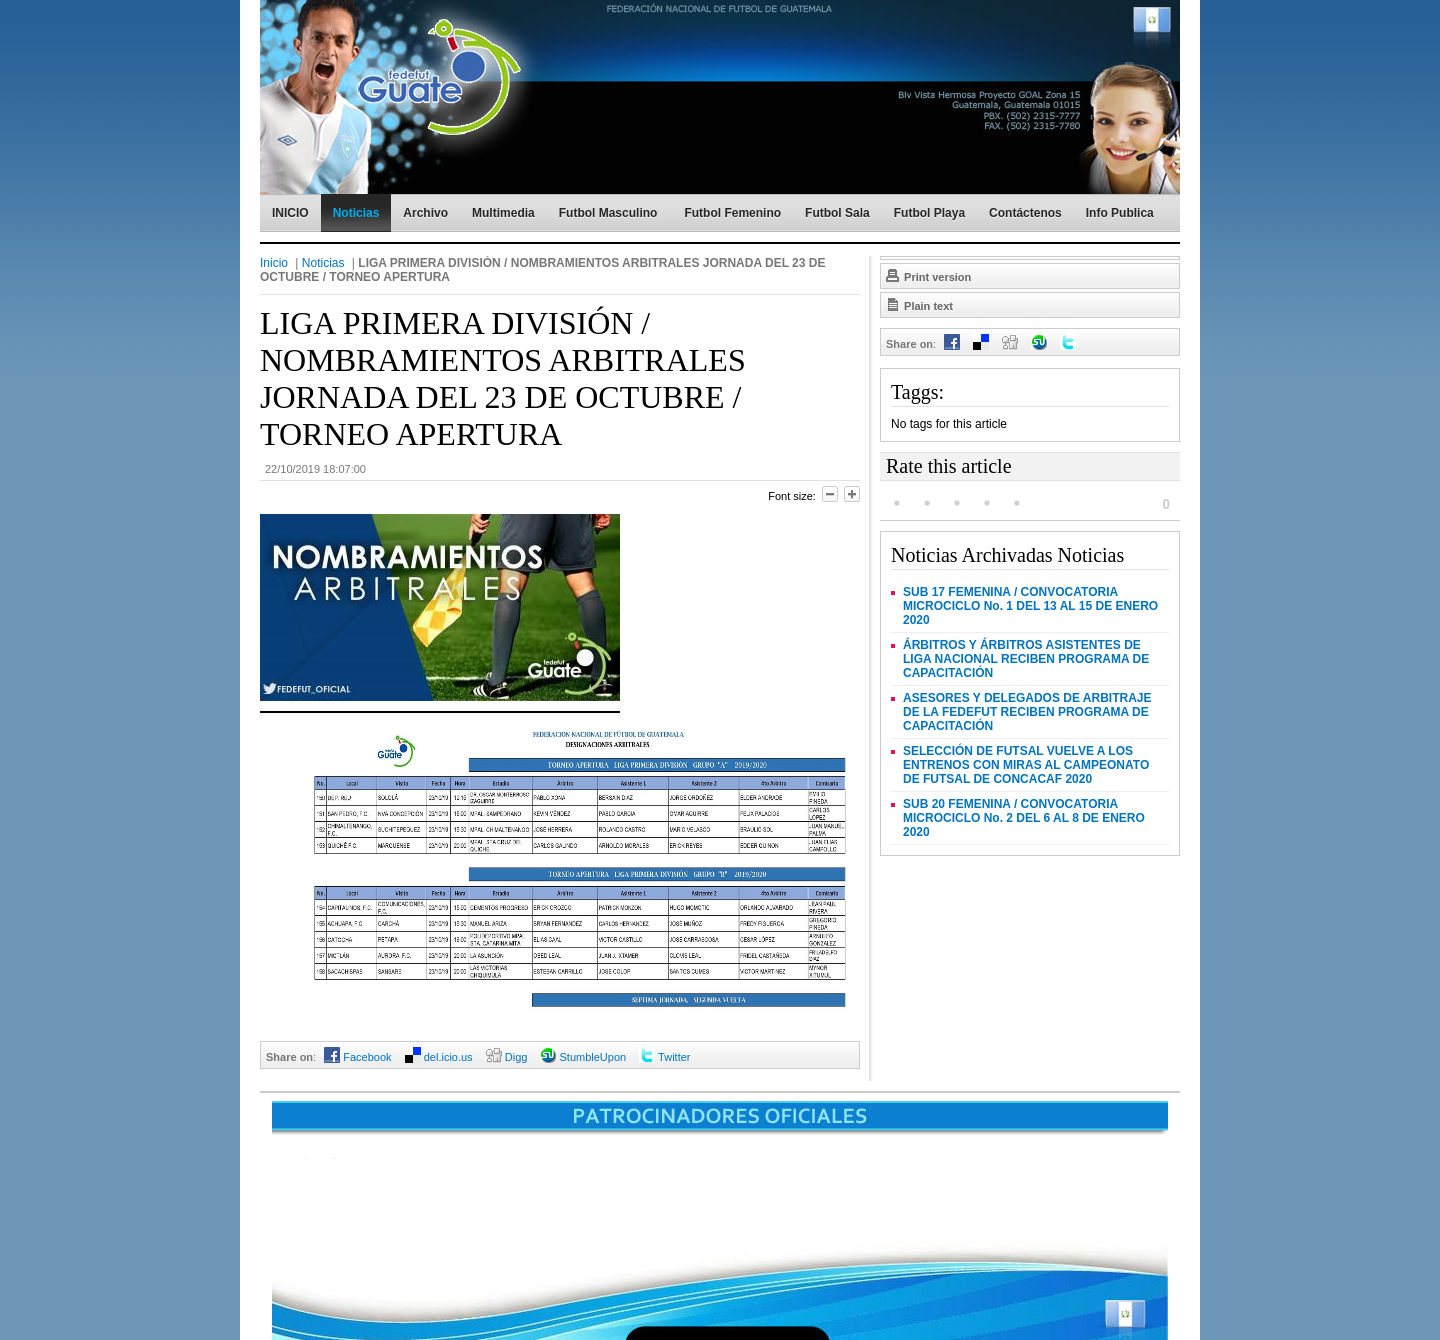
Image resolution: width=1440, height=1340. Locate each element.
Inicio (274, 263)
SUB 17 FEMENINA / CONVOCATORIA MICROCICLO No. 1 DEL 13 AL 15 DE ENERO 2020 (1030, 606)
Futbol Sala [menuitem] (837, 213)
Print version (928, 275)
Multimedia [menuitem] (503, 213)
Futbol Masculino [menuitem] (608, 213)
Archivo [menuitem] (425, 213)
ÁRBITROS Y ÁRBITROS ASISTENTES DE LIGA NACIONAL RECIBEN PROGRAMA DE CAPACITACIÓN (1026, 659)
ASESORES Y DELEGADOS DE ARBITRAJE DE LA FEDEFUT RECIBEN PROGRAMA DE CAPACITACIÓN (1027, 712)
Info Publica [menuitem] (1120, 213)
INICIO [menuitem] (290, 213)
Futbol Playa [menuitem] (929, 213)
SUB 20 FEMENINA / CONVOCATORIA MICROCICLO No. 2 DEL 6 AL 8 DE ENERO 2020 (1024, 818)
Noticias (323, 263)
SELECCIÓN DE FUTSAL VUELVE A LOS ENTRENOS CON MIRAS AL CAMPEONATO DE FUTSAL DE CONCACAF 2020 (1026, 765)
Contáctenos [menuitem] (1025, 213)
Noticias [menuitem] (356, 213)
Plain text (919, 304)
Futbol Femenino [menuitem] (732, 213)
